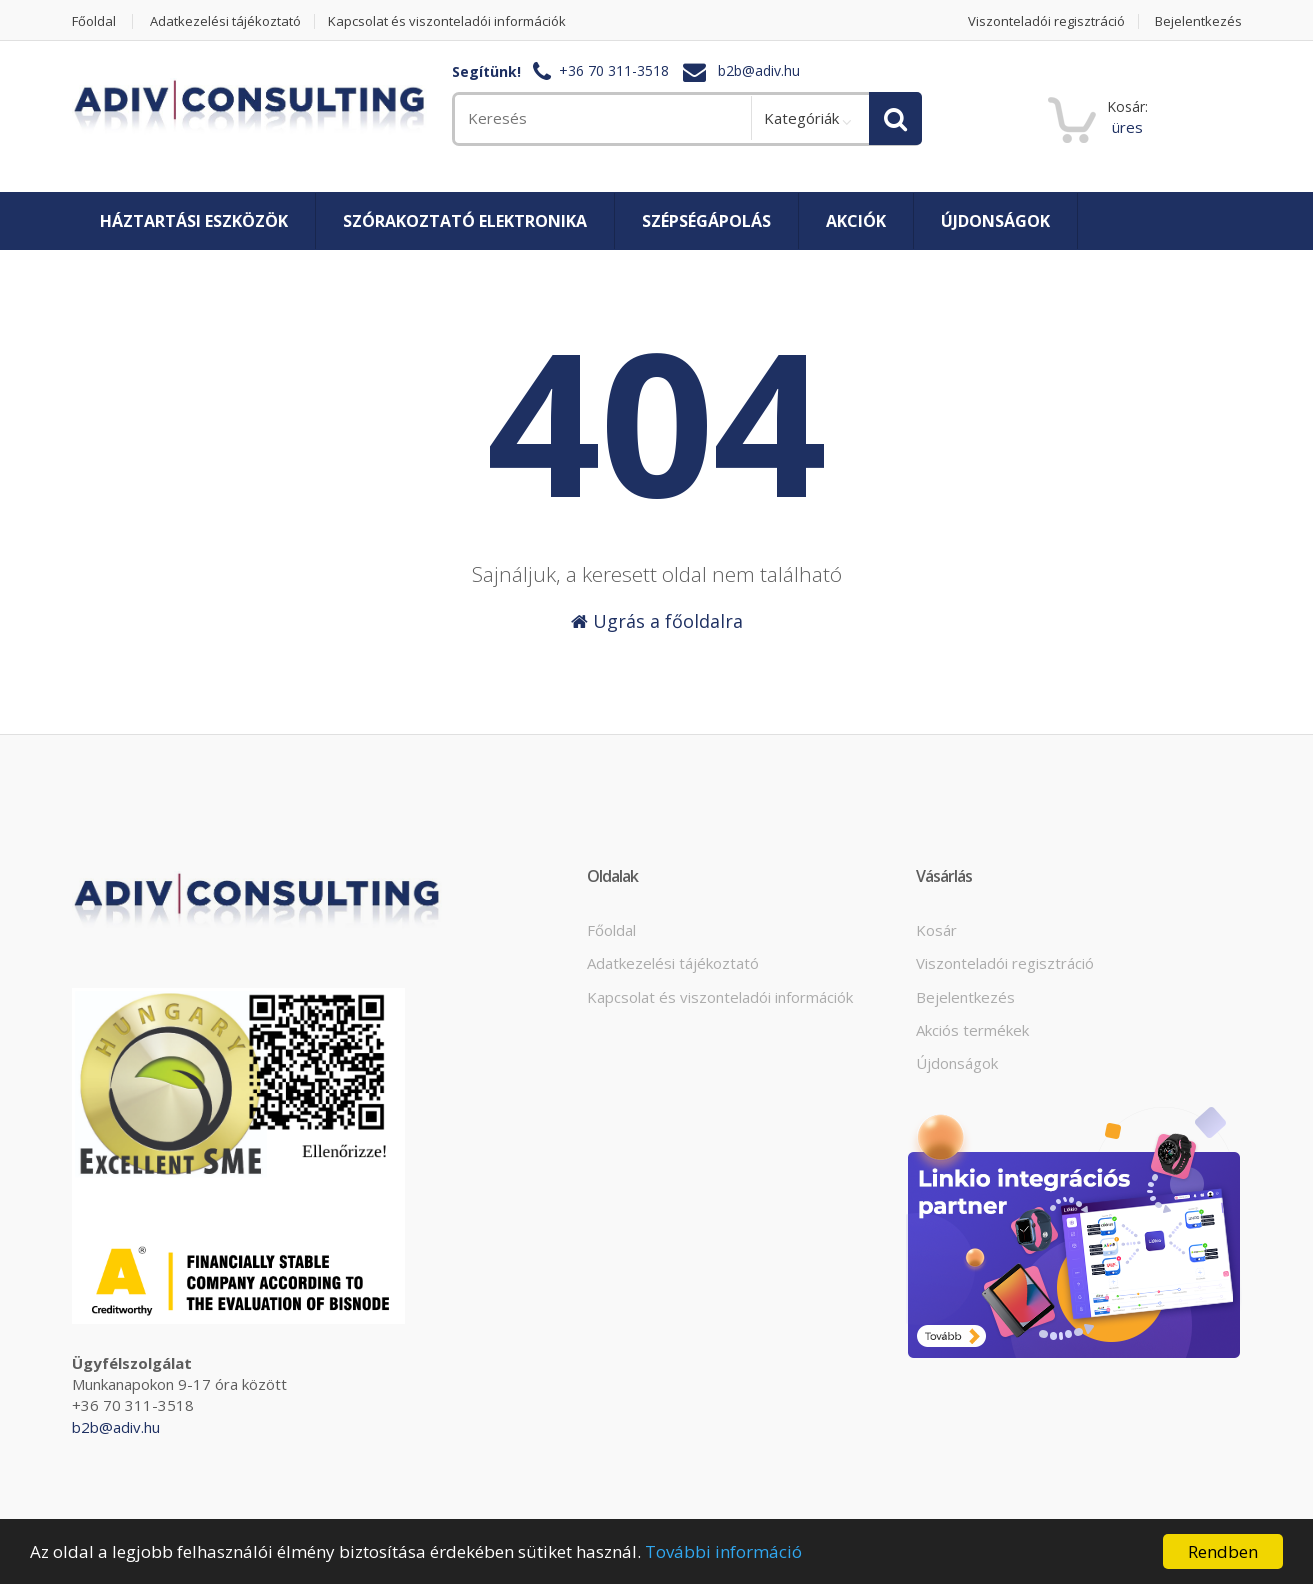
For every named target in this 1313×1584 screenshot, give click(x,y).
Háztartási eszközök (194, 221)
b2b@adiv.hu (759, 71)
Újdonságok (995, 221)
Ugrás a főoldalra (657, 621)
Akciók (856, 221)
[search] (601, 118)
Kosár (936, 930)
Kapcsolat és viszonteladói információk (447, 21)
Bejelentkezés (1198, 21)
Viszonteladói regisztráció (1046, 21)
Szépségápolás (706, 221)
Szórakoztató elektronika (465, 221)
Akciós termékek (972, 1030)
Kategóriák (801, 118)
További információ (723, 1551)
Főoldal (94, 21)
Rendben (1223, 1551)
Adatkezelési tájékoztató (225, 21)
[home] (249, 108)
